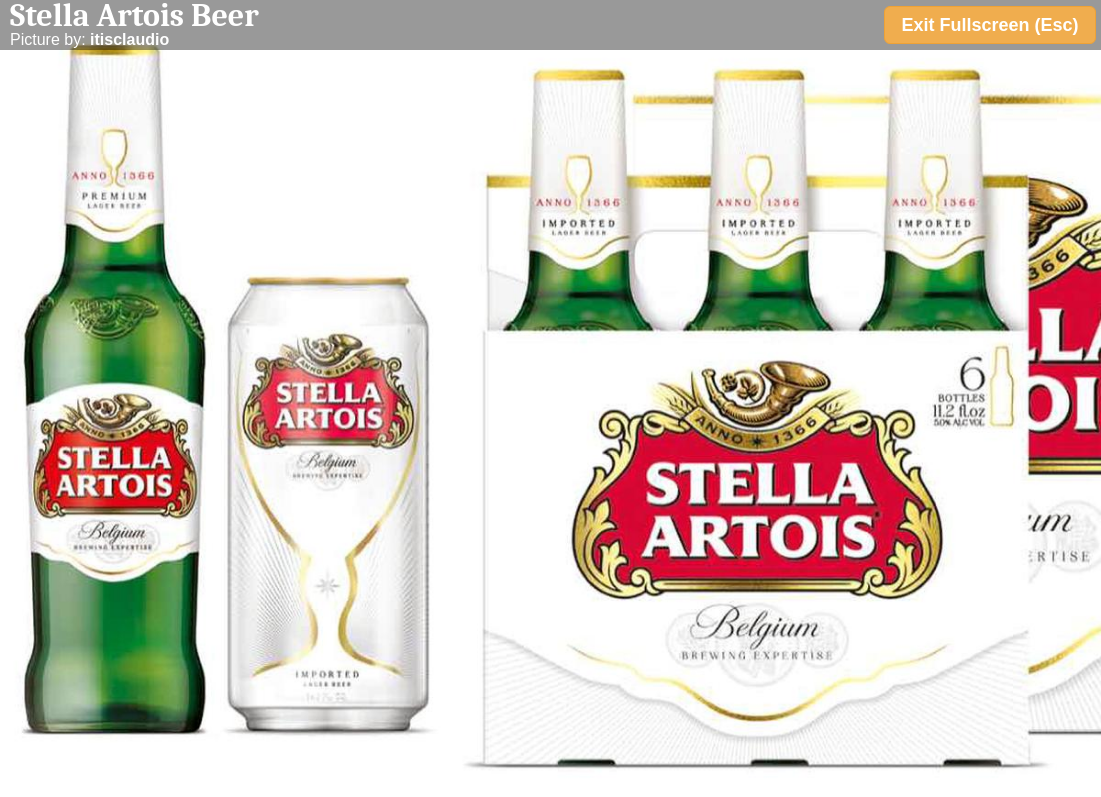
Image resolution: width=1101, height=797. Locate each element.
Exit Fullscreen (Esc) (989, 25)
